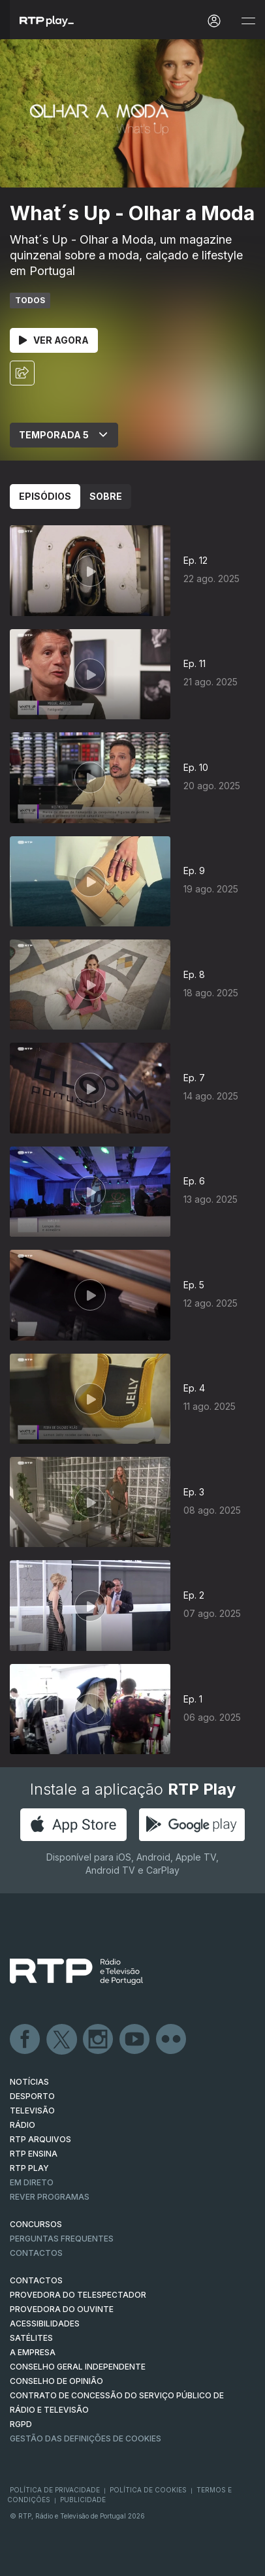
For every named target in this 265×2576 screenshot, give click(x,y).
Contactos (36, 2253)
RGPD (21, 2424)
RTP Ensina (33, 2154)
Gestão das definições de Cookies (85, 2438)
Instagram (98, 2039)
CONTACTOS (36, 2280)
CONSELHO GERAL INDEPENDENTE (78, 2367)
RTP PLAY (29, 2168)
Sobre (105, 496)
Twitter (62, 2039)
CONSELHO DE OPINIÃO (56, 2381)
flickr (171, 2039)
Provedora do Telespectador (78, 2295)
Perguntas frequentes (62, 2238)
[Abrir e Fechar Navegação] (248, 21)
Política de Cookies (148, 2490)
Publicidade (83, 2499)
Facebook (25, 2039)
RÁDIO (22, 2125)
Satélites (31, 2338)
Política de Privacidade (55, 2490)
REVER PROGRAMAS (49, 2197)
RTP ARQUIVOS (40, 2139)
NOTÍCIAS (29, 2082)
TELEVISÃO (32, 2110)
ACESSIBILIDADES (45, 2323)
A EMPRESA (32, 2352)
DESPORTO (32, 2096)
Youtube (135, 2039)
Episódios (45, 496)
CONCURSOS (36, 2224)
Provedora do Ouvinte (62, 2309)
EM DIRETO (32, 2182)
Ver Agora (54, 340)
